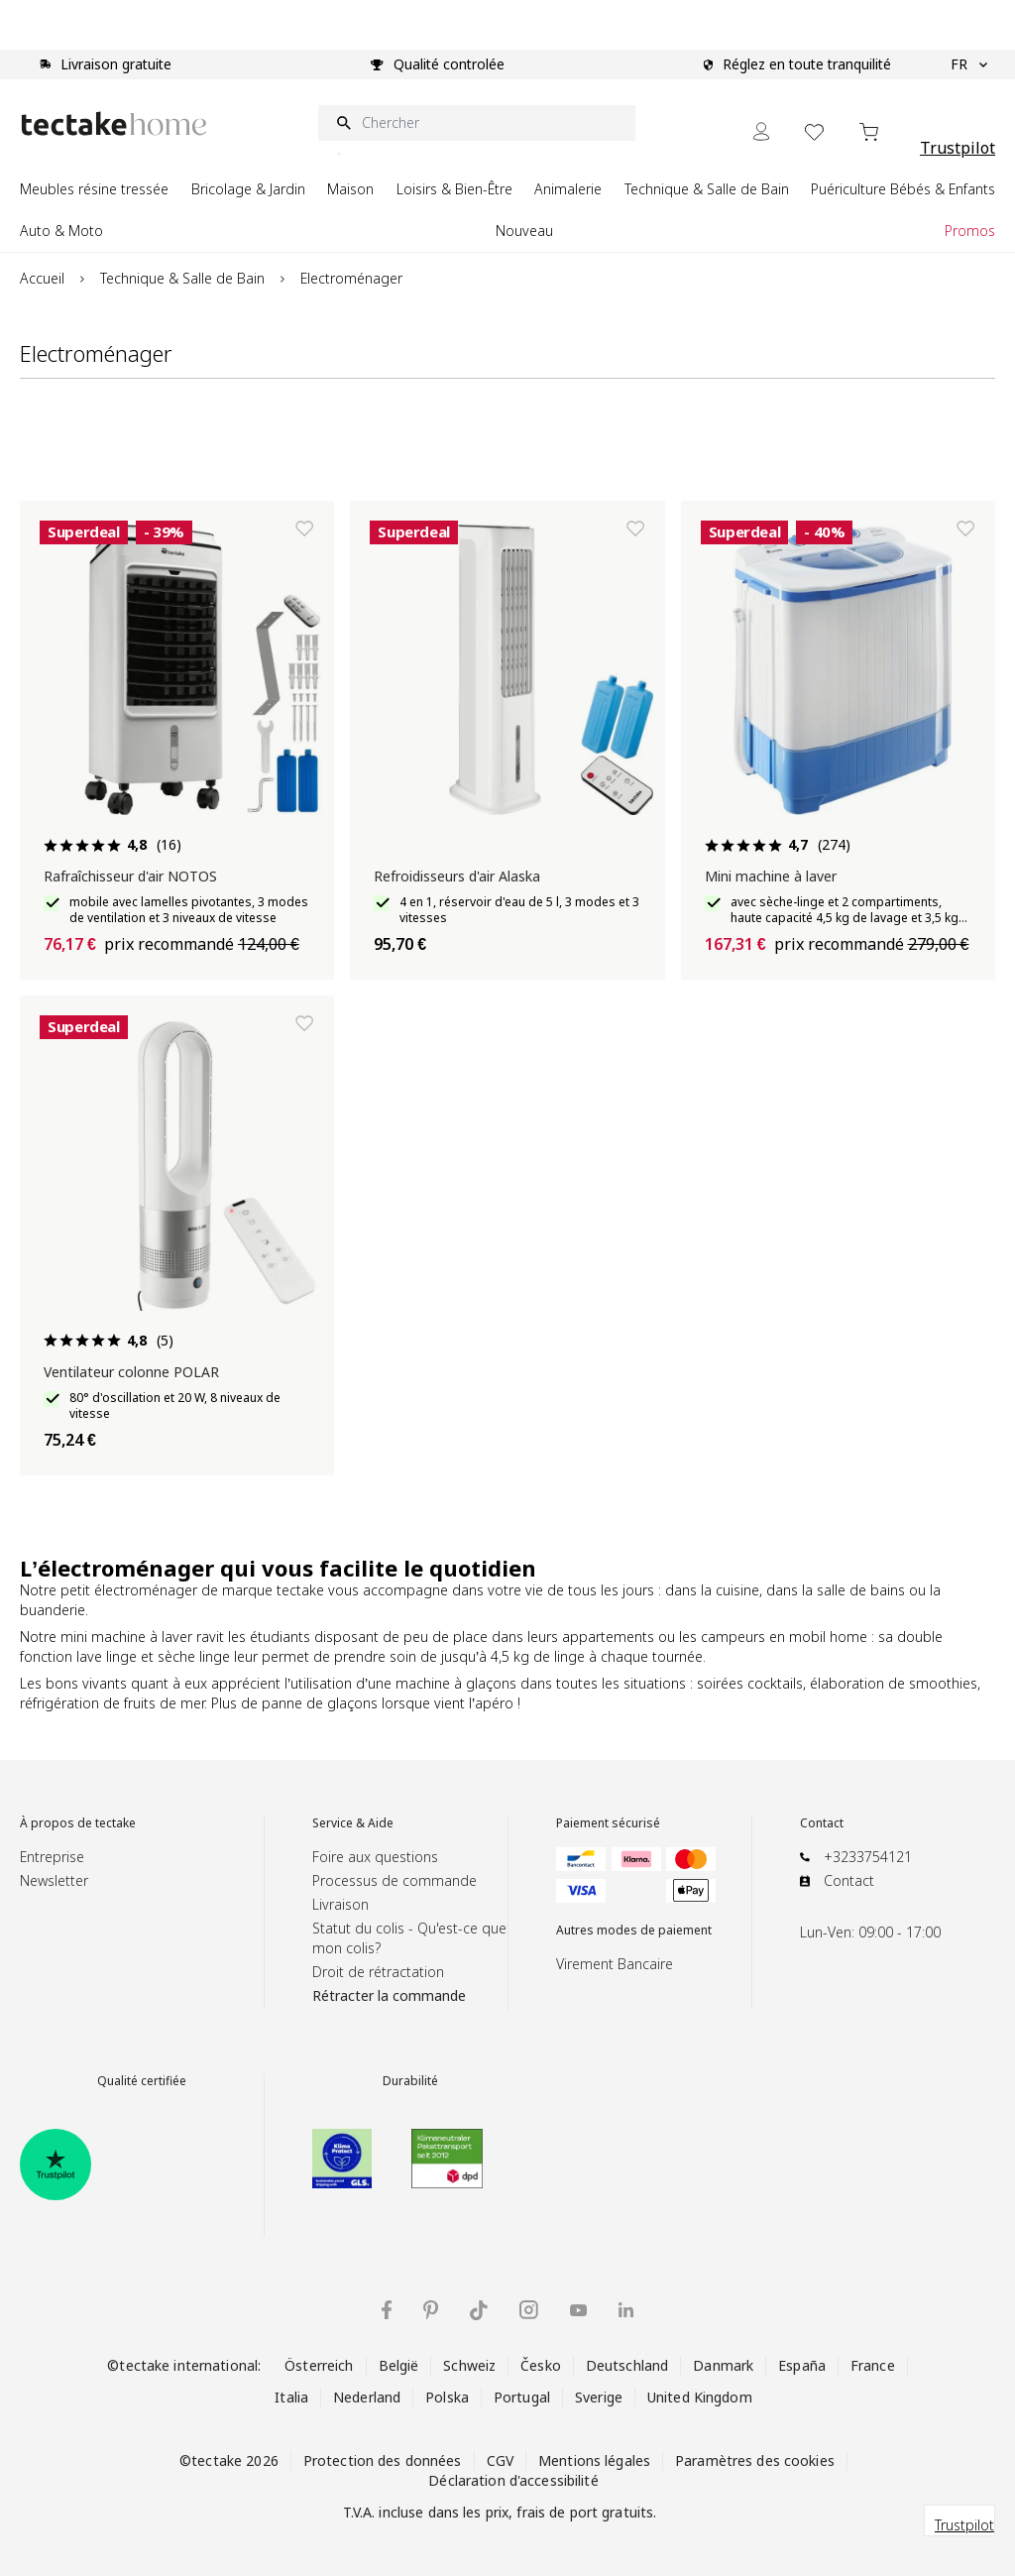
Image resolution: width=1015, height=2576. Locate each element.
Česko (540, 2365)
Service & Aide (353, 1823)
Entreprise (52, 1856)
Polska (447, 2397)
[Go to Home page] (114, 123)
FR (969, 64)
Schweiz (469, 2365)
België (399, 2365)
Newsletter (54, 1880)
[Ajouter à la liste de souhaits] (304, 528)
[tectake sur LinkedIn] (626, 2309)
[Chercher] (476, 123)
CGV (500, 2460)
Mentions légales (594, 2460)
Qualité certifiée (141, 2081)
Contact (822, 1823)
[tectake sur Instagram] (528, 2309)
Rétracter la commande (389, 1995)
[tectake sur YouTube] (578, 2310)
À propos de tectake (78, 1823)
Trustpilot (957, 148)
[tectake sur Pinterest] (430, 2310)
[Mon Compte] (761, 131)
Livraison (340, 1904)
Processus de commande (394, 1880)
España (802, 2365)
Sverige (598, 2397)
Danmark (723, 2365)
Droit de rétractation (378, 1971)
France (872, 2365)
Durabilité (410, 2081)
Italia (291, 2397)
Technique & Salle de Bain (182, 278)
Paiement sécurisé (608, 1823)
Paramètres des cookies (755, 2460)
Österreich (318, 2365)
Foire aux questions (375, 1856)
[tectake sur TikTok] (479, 2310)
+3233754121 (868, 1856)
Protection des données (382, 2460)
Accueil (42, 278)
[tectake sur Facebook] (387, 2309)
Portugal (522, 2397)
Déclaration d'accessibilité (513, 2480)
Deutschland (627, 2365)
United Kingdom (699, 2397)
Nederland (366, 2397)
